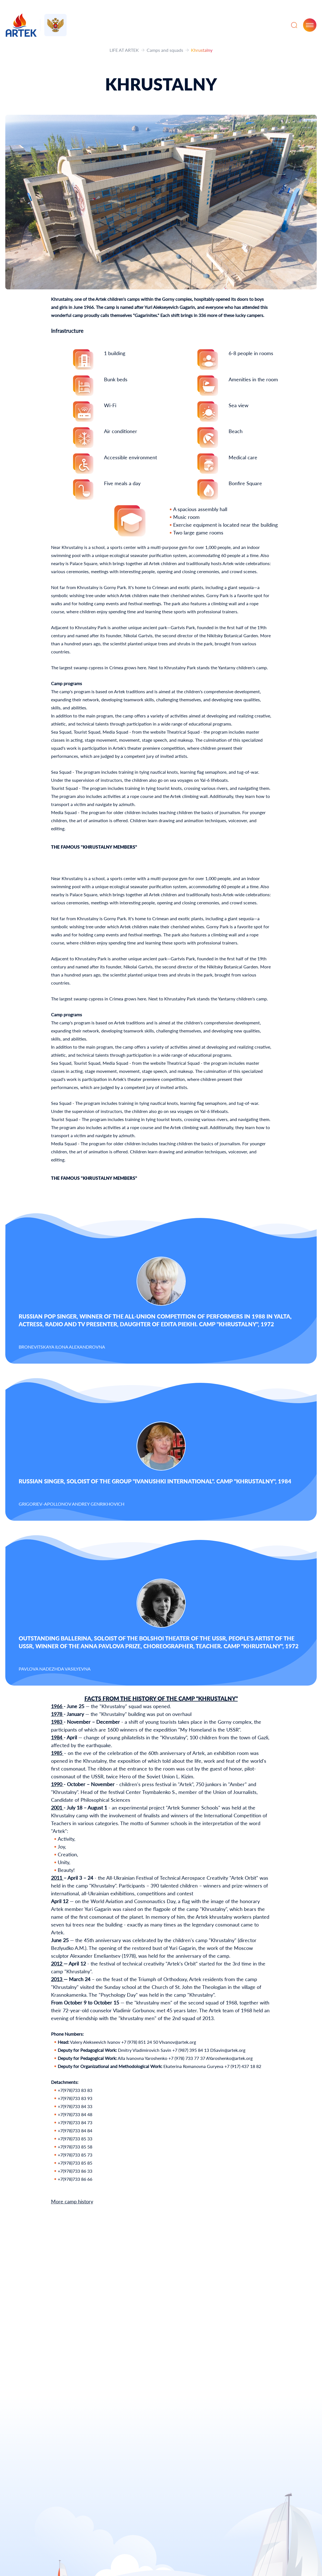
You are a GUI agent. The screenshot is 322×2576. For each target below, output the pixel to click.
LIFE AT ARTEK (124, 50)
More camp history (72, 2201)
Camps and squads (165, 50)
